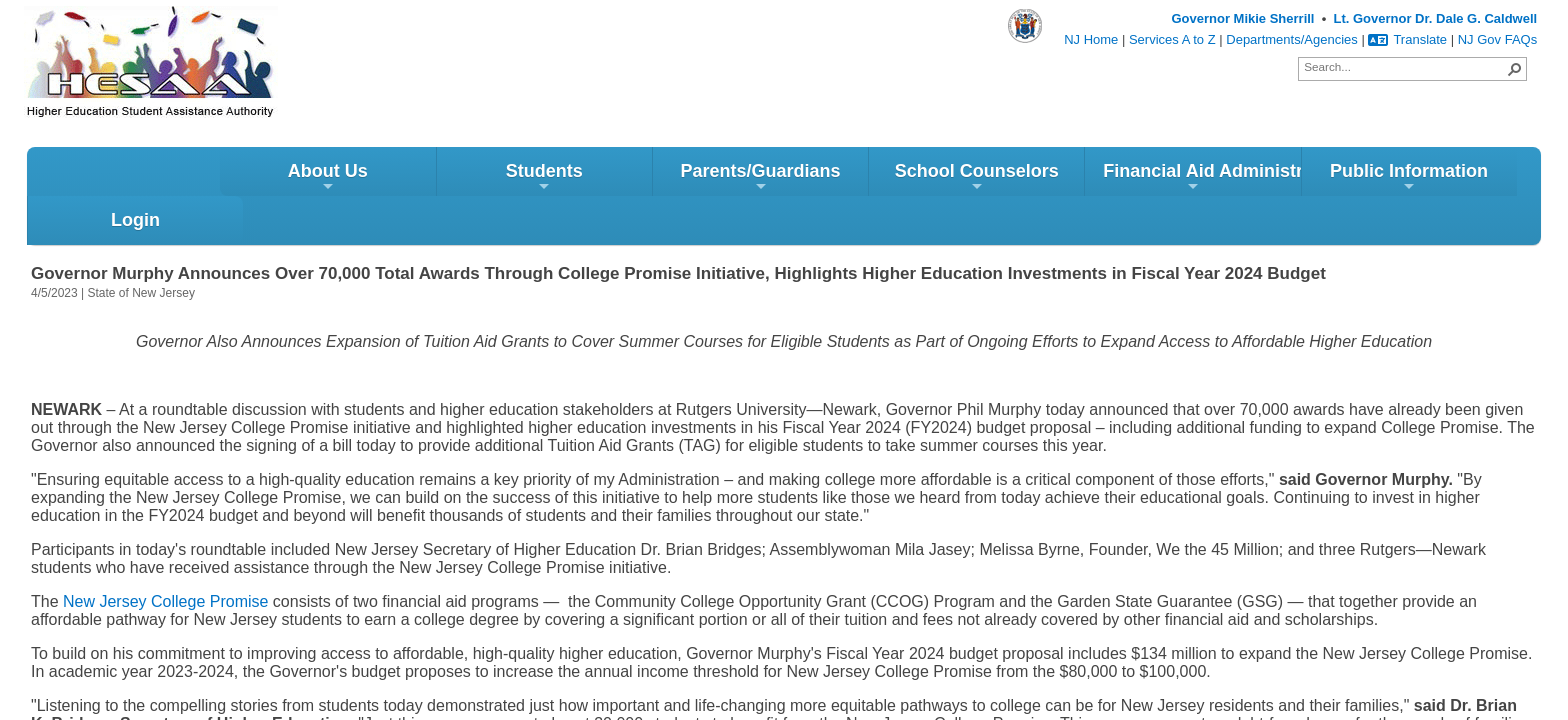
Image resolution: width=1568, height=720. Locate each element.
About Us (135, 181)
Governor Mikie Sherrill (1242, 18)
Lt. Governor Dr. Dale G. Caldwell (1435, 18)
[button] (1515, 69)
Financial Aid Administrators (1009, 181)
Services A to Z (1172, 39)
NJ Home (1091, 39)
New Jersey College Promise (165, 556)
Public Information (1217, 181)
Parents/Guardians (568, 181)
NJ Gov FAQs (1497, 39)
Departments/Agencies (1292, 39)
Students (351, 181)
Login (1432, 175)
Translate (1407, 39)
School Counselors (784, 181)
